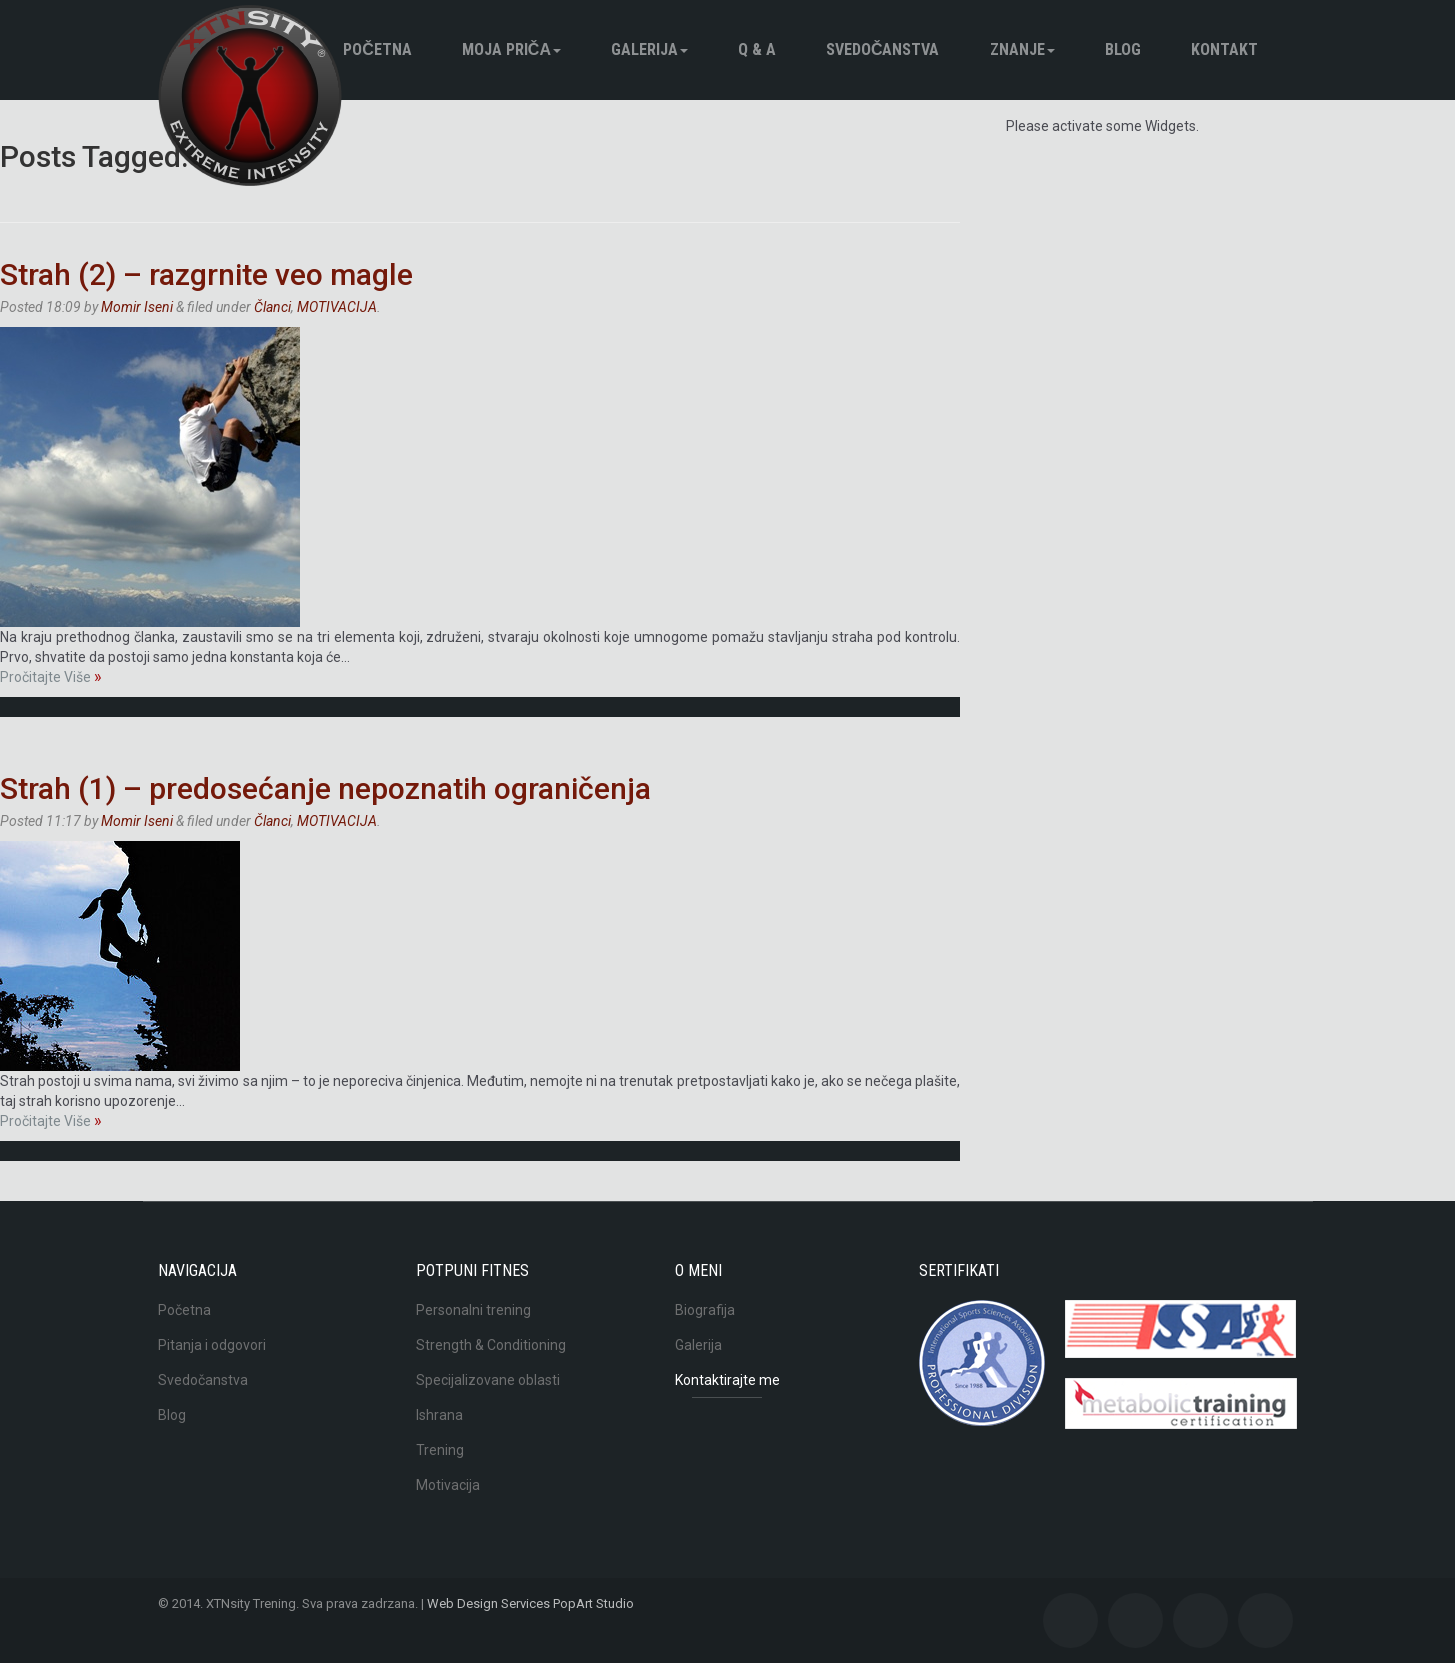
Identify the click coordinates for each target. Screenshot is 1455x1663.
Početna (377, 49)
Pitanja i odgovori (212, 1345)
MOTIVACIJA (337, 307)
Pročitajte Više (51, 677)
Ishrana (439, 1415)
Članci (272, 307)
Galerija (649, 49)
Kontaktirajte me (727, 1380)
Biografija (705, 1310)
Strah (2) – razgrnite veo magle (206, 274)
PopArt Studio (593, 1603)
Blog (172, 1415)
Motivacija (448, 1485)
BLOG (1123, 49)
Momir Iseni (137, 307)
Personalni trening (473, 1310)
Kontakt (1224, 49)
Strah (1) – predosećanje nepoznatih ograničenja (325, 788)
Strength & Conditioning (491, 1345)
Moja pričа (511, 49)
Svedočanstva (883, 49)
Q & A (757, 49)
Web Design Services (488, 1603)
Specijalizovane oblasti (488, 1380)
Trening (440, 1450)
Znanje (1022, 49)
